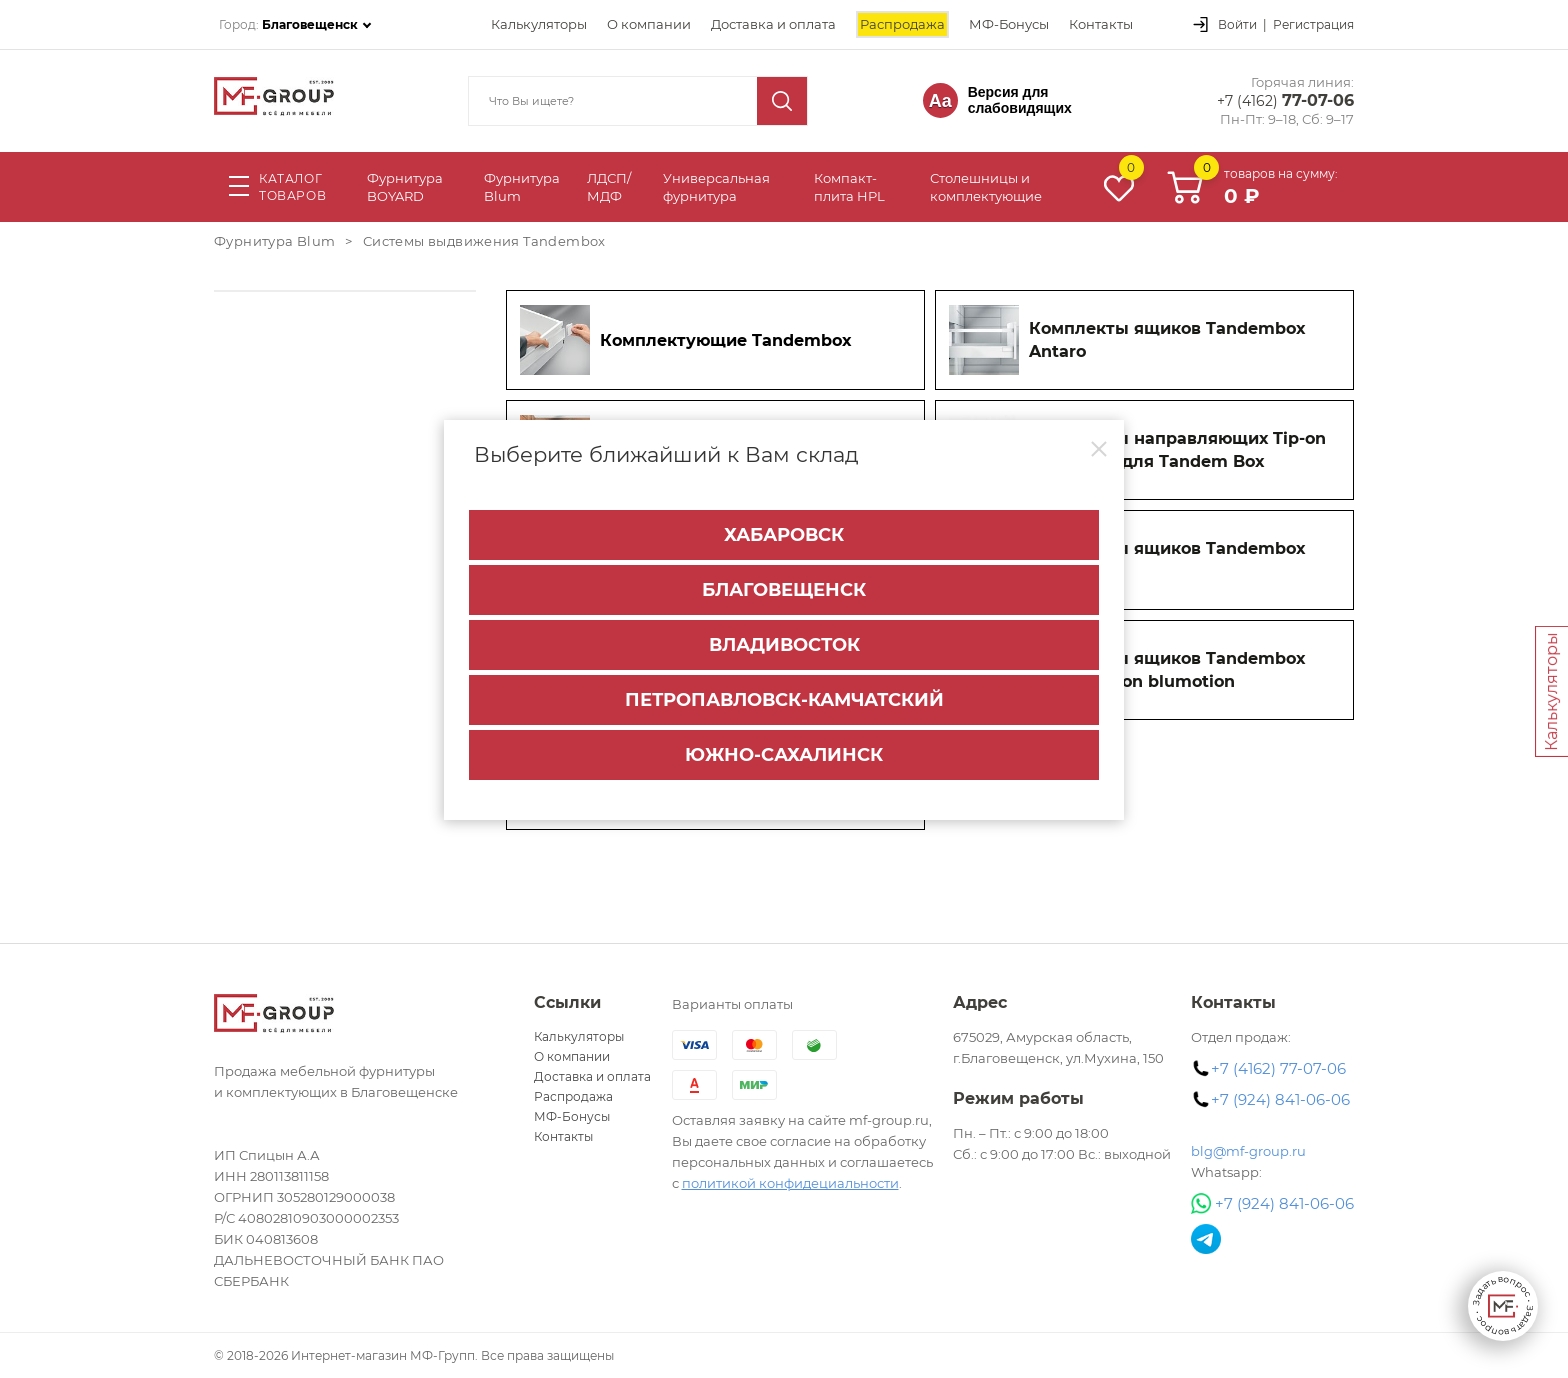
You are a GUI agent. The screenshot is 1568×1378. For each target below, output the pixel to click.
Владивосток (784, 645)
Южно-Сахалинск (784, 755)
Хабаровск (784, 535)
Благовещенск (784, 590)
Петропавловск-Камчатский (784, 700)
